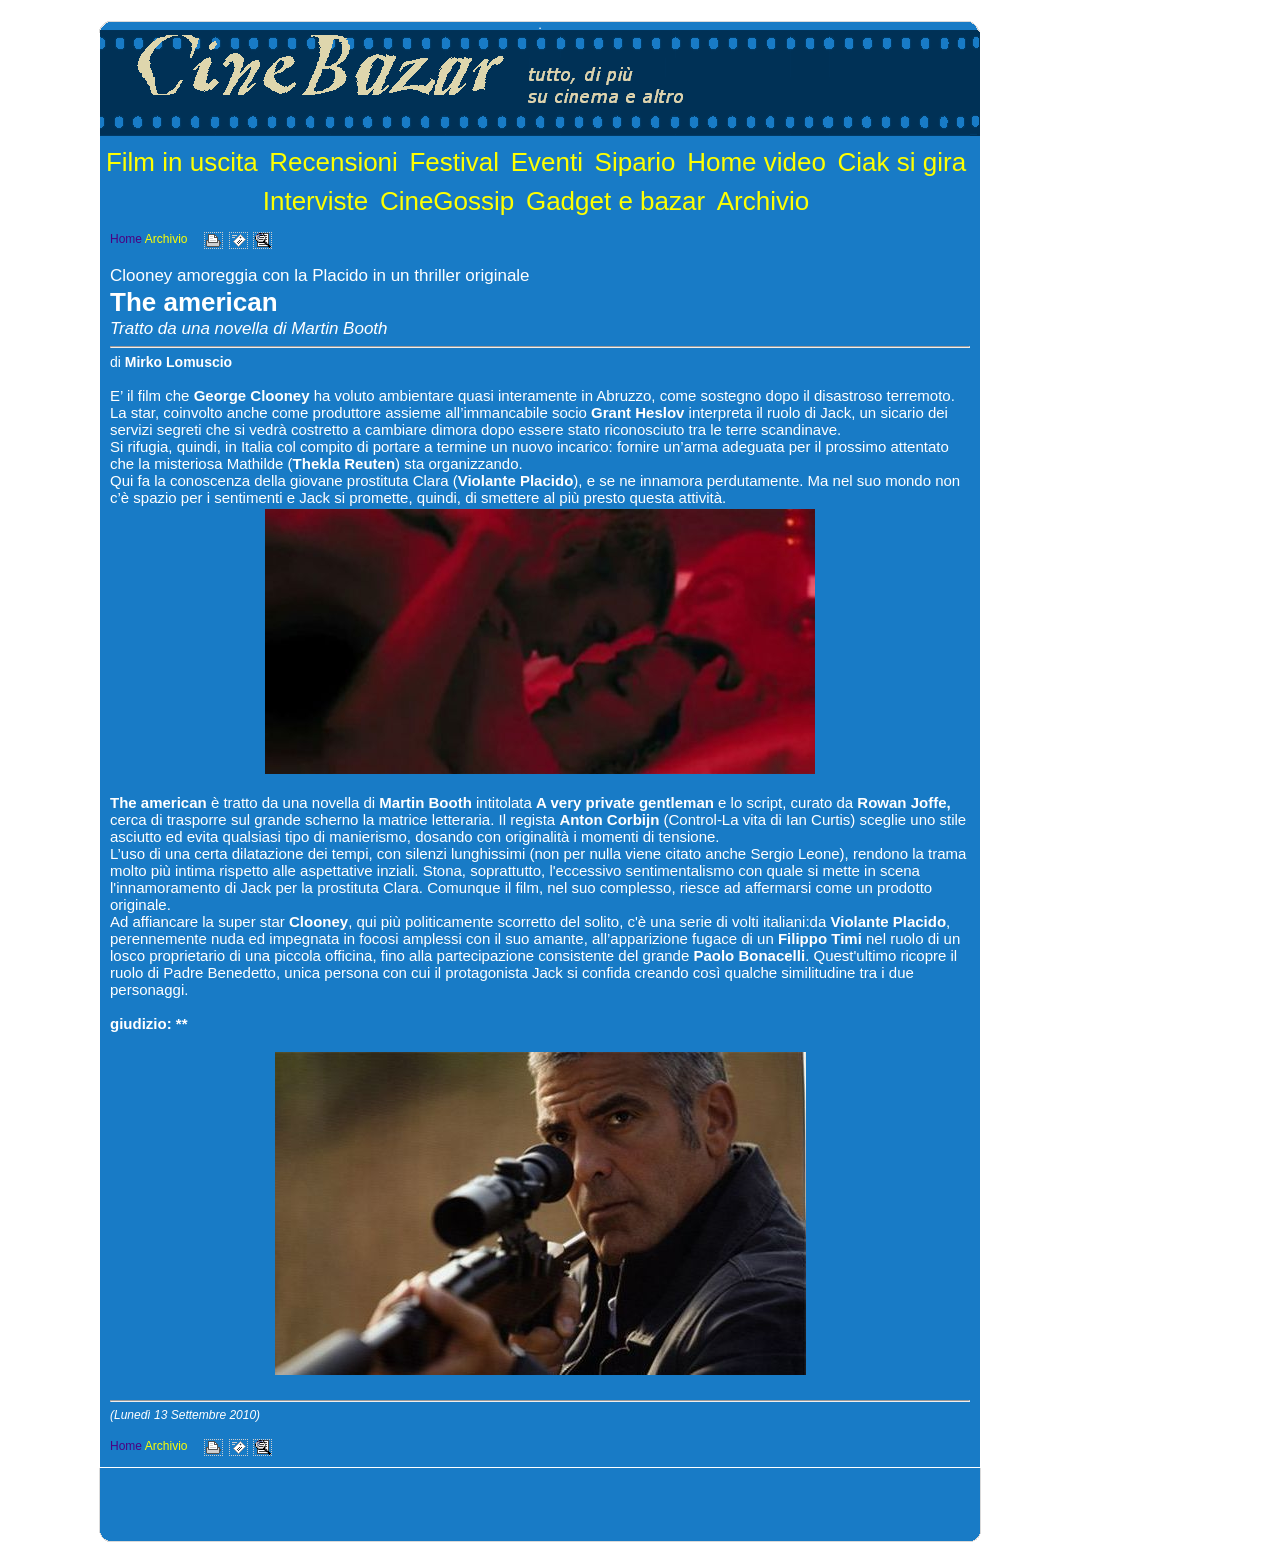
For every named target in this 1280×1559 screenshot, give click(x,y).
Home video (756, 162)
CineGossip (447, 201)
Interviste (316, 201)
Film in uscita (182, 162)
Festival (454, 162)
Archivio (763, 201)
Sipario (635, 162)
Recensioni (333, 162)
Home (126, 239)
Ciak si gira (902, 162)
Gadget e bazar (615, 201)
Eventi (547, 162)
